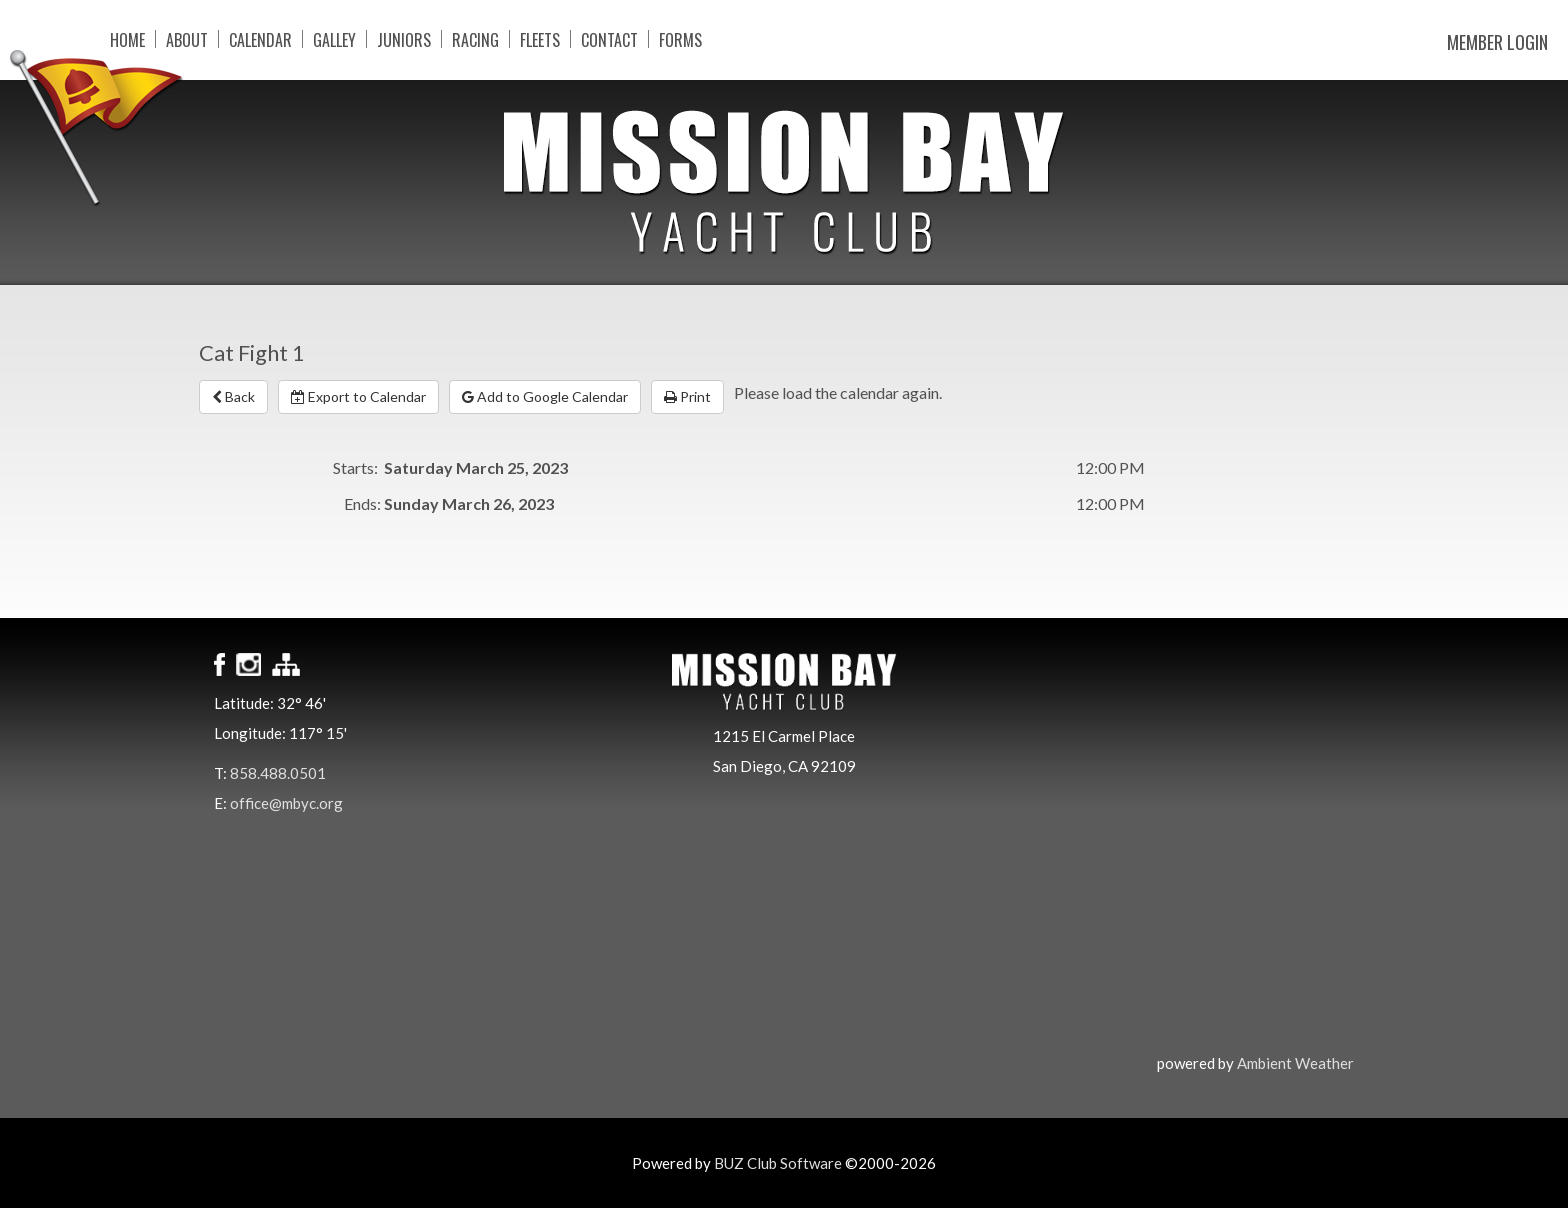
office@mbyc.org (286, 803)
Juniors (404, 39)
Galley (334, 39)
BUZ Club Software (778, 1163)
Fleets (540, 39)
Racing (475, 39)
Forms (680, 39)
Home (127, 39)
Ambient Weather (1295, 1063)
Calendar (260, 39)
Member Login (1497, 42)
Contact (609, 39)
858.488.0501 (278, 773)
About (187, 39)
